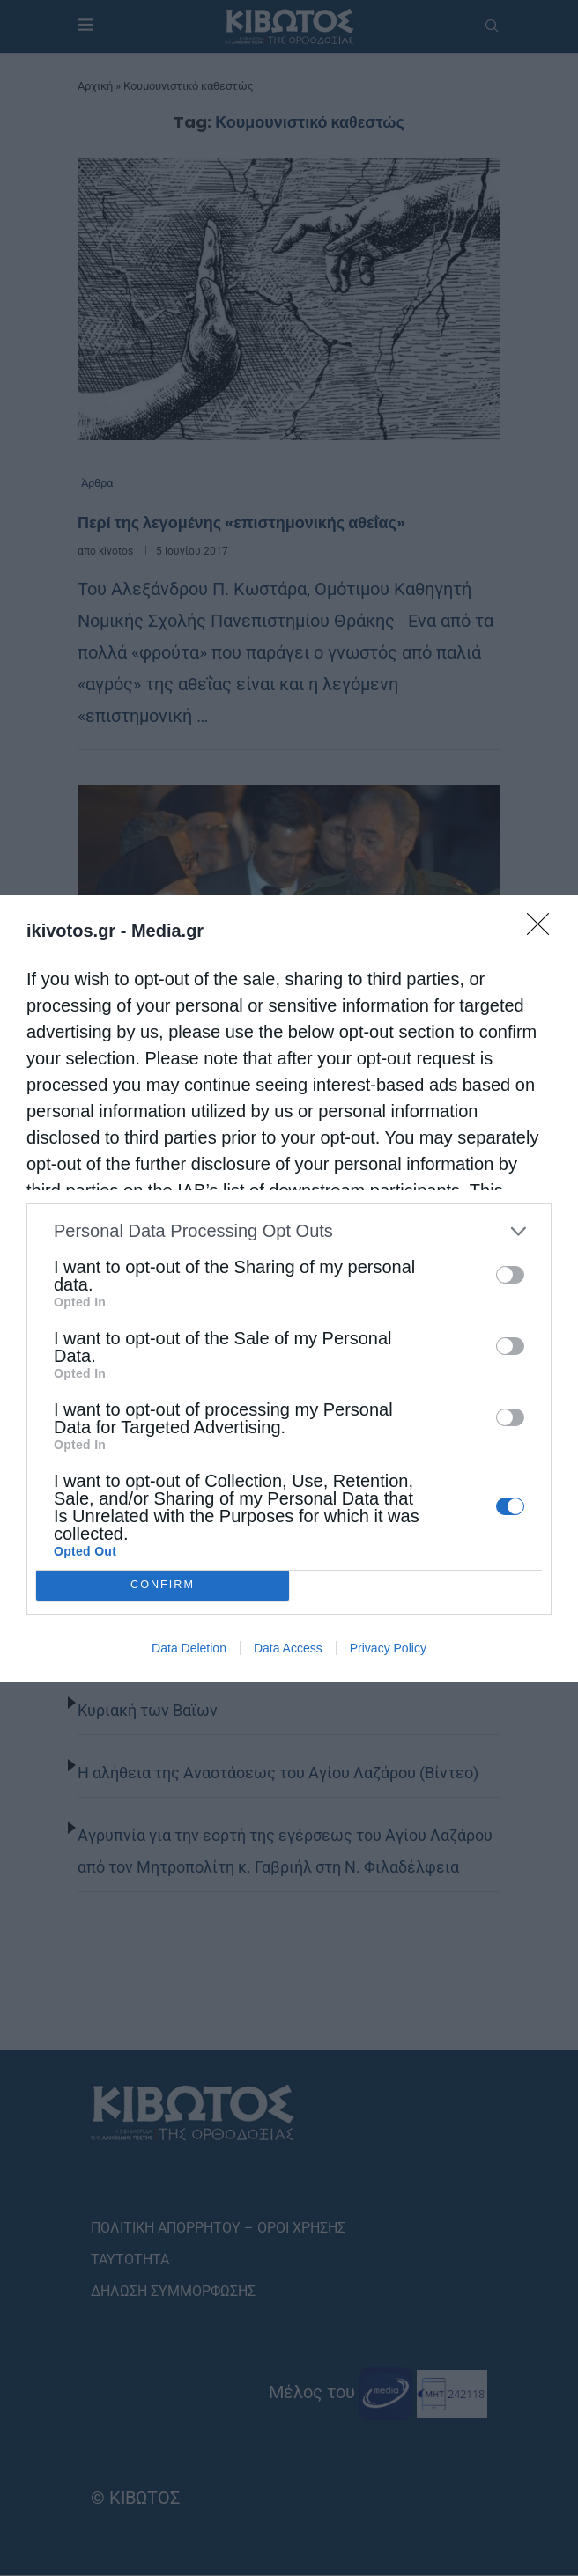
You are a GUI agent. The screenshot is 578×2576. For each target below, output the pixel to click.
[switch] (510, 1275)
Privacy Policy (388, 1648)
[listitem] (289, 1231)
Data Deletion (189, 1648)
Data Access (288, 1648)
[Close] (543, 929)
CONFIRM (163, 1585)
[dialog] (289, 1288)
